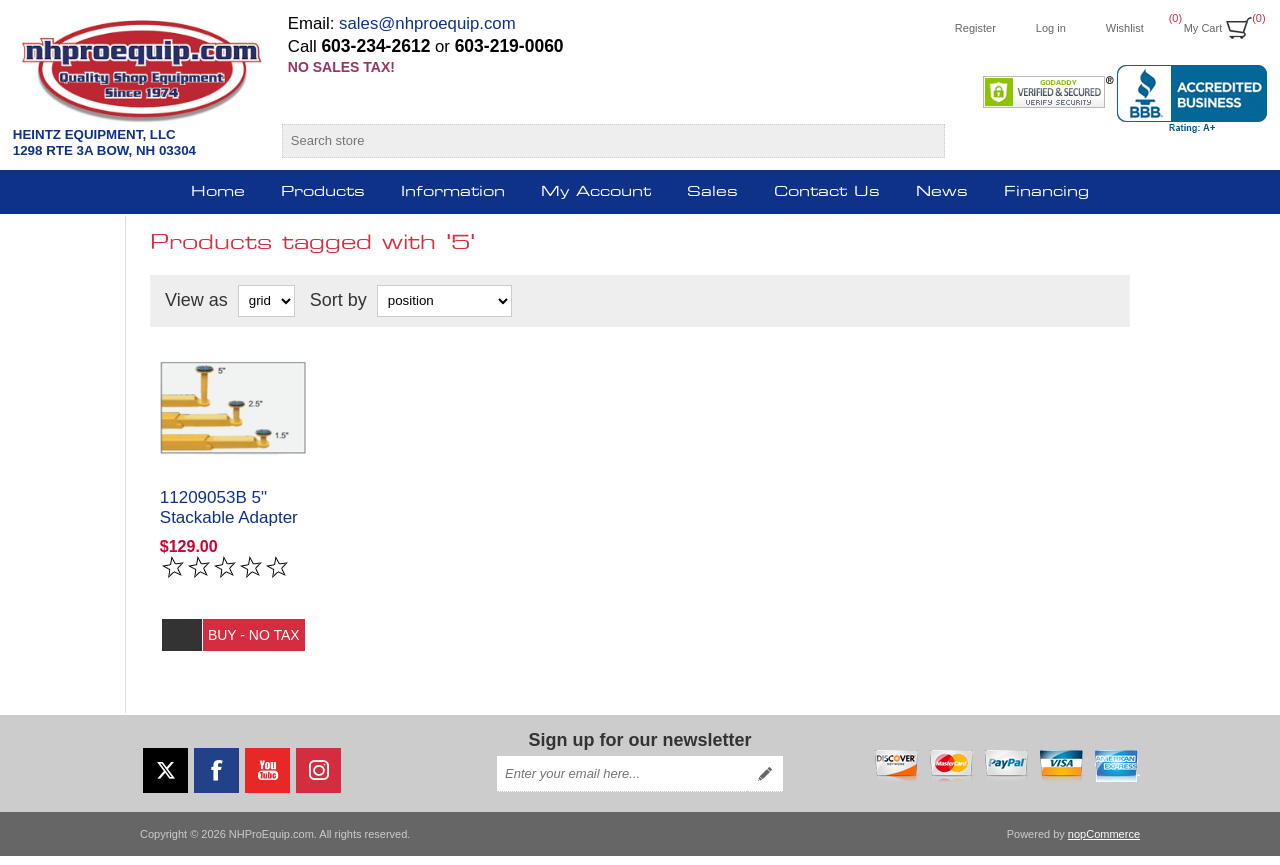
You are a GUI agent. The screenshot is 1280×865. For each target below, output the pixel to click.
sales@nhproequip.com (427, 23)
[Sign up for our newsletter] (622, 783)
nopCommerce (1104, 843)
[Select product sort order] (444, 301)
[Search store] (595, 141)
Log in (1051, 28)
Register (975, 28)
